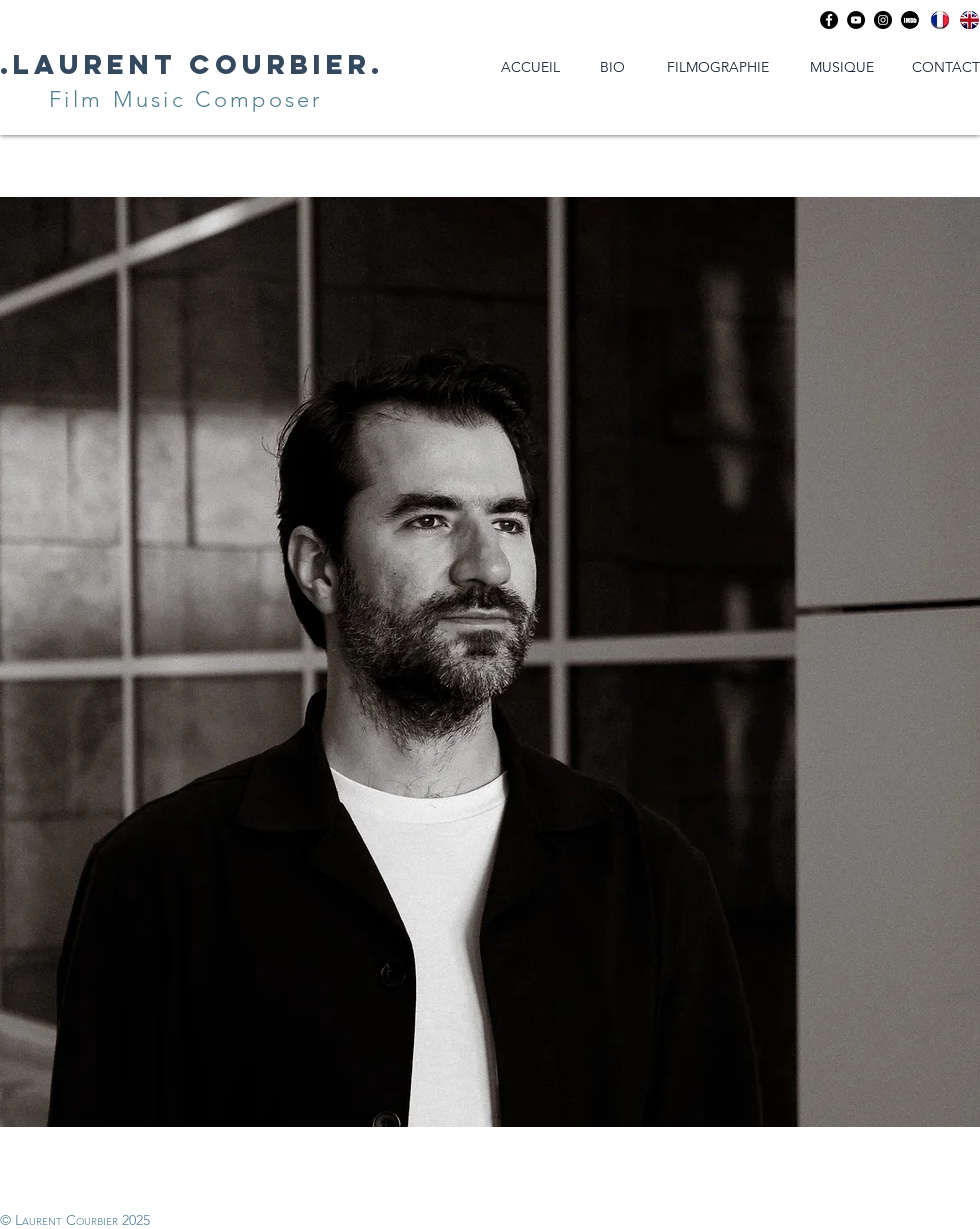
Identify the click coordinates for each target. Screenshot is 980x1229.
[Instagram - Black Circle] (883, 20)
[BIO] (612, 67)
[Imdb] (910, 20)
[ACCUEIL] (530, 67)
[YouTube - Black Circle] (856, 20)
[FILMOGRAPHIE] (718, 67)
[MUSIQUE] (842, 67)
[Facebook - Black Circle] (829, 20)
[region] (490, 662)
